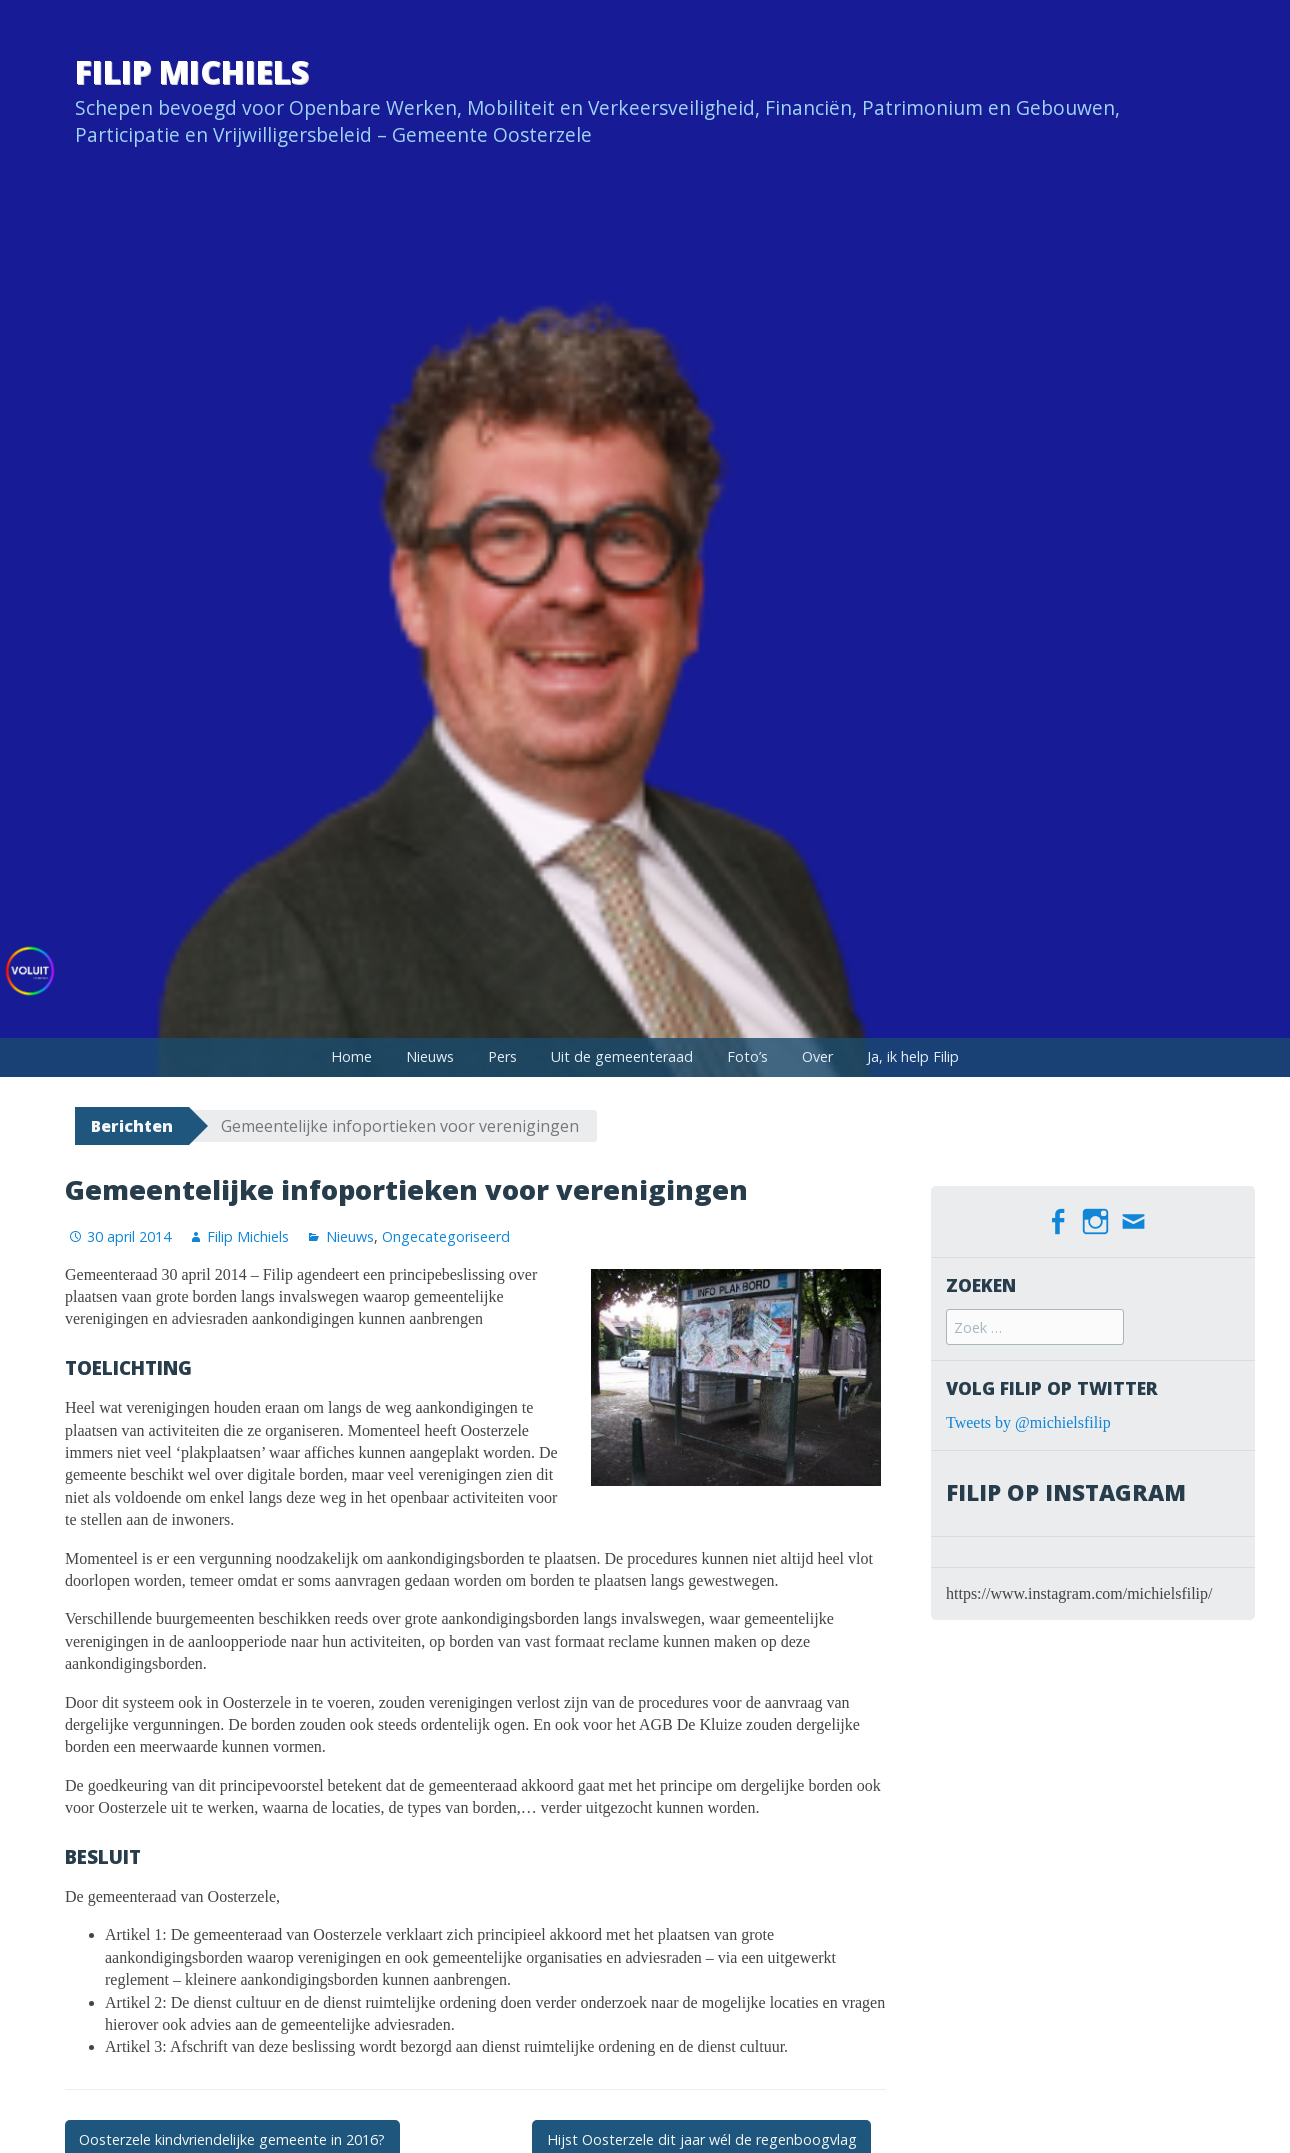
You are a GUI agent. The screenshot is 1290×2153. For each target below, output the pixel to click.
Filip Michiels (192, 71)
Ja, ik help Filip (913, 1056)
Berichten (132, 1126)
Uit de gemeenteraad (622, 1056)
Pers (502, 1056)
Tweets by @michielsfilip (1028, 1422)
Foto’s (747, 1056)
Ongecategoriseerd (446, 1236)
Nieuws (430, 1056)
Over (817, 1056)
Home (351, 1056)
